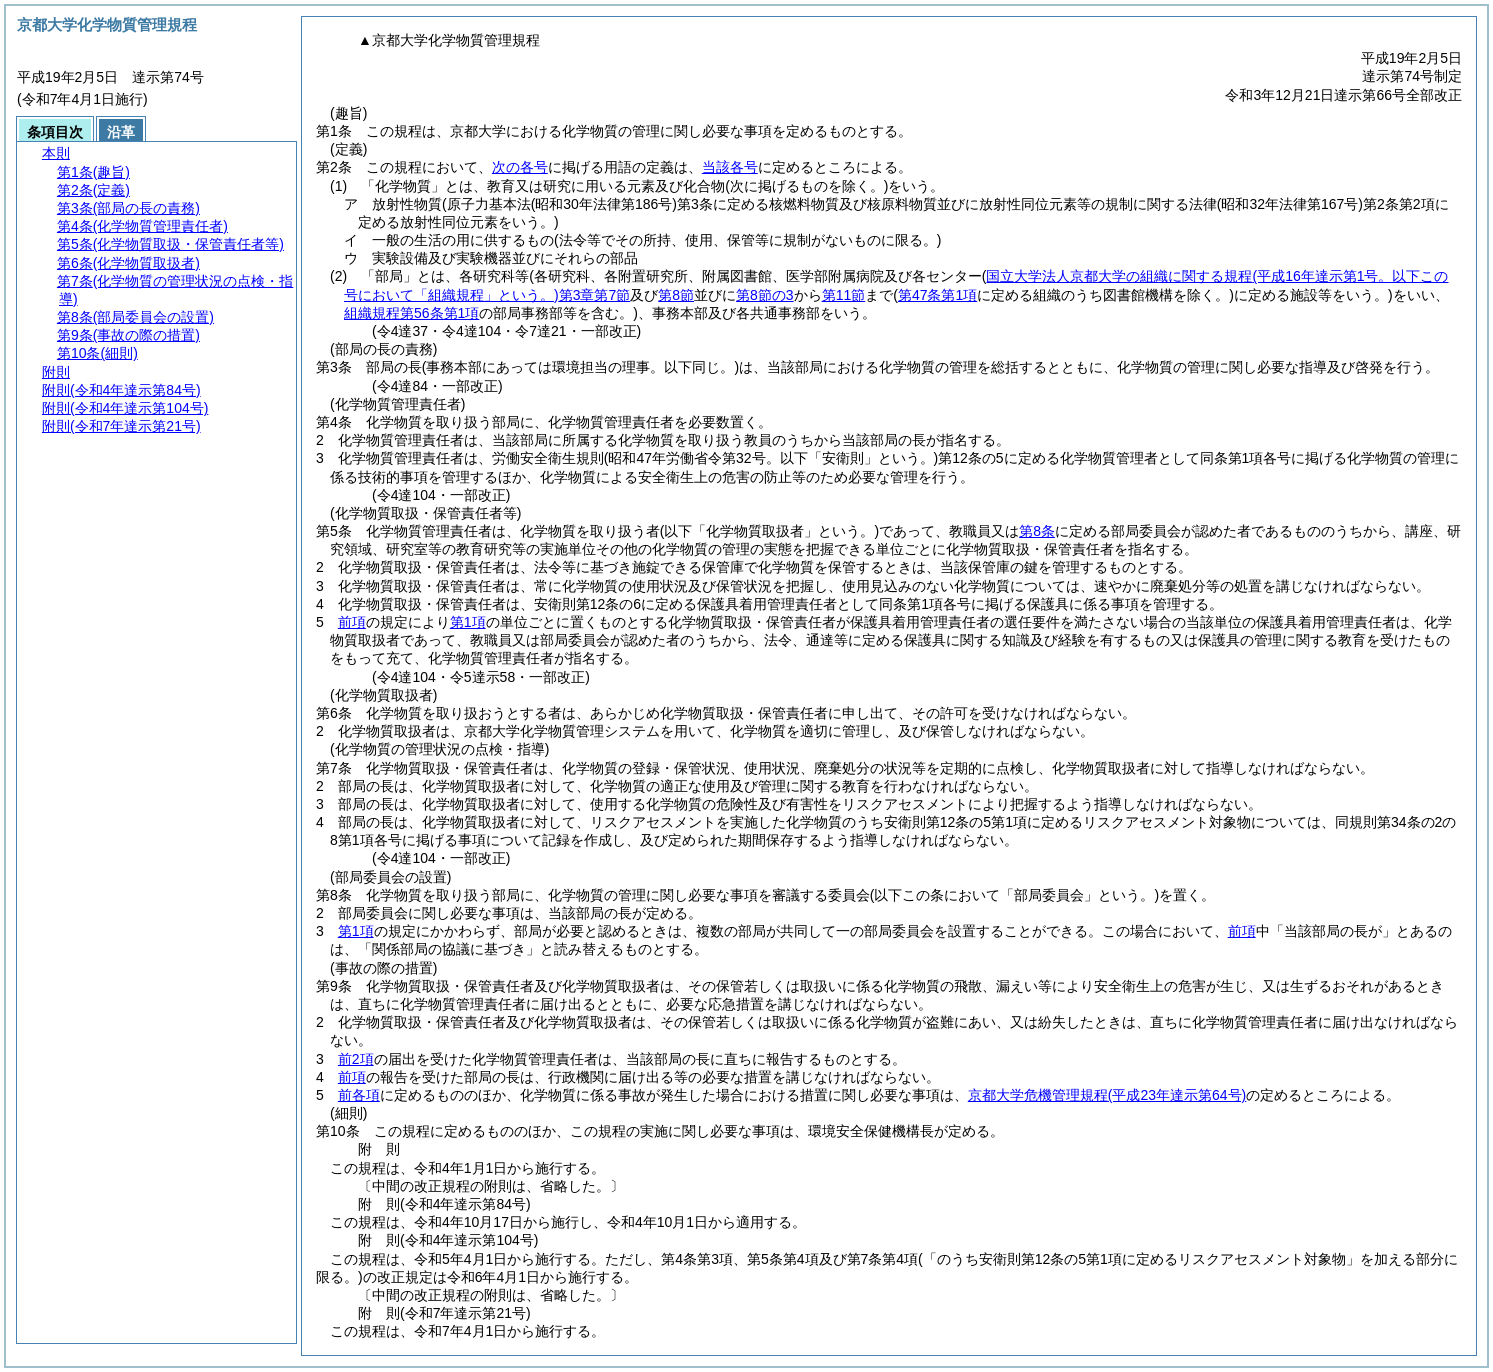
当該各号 (730, 167)
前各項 (359, 1095)
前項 (352, 622)
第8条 (1037, 531)
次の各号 (520, 167)
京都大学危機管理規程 (1107, 1095)
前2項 (356, 1059)
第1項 (468, 622)
